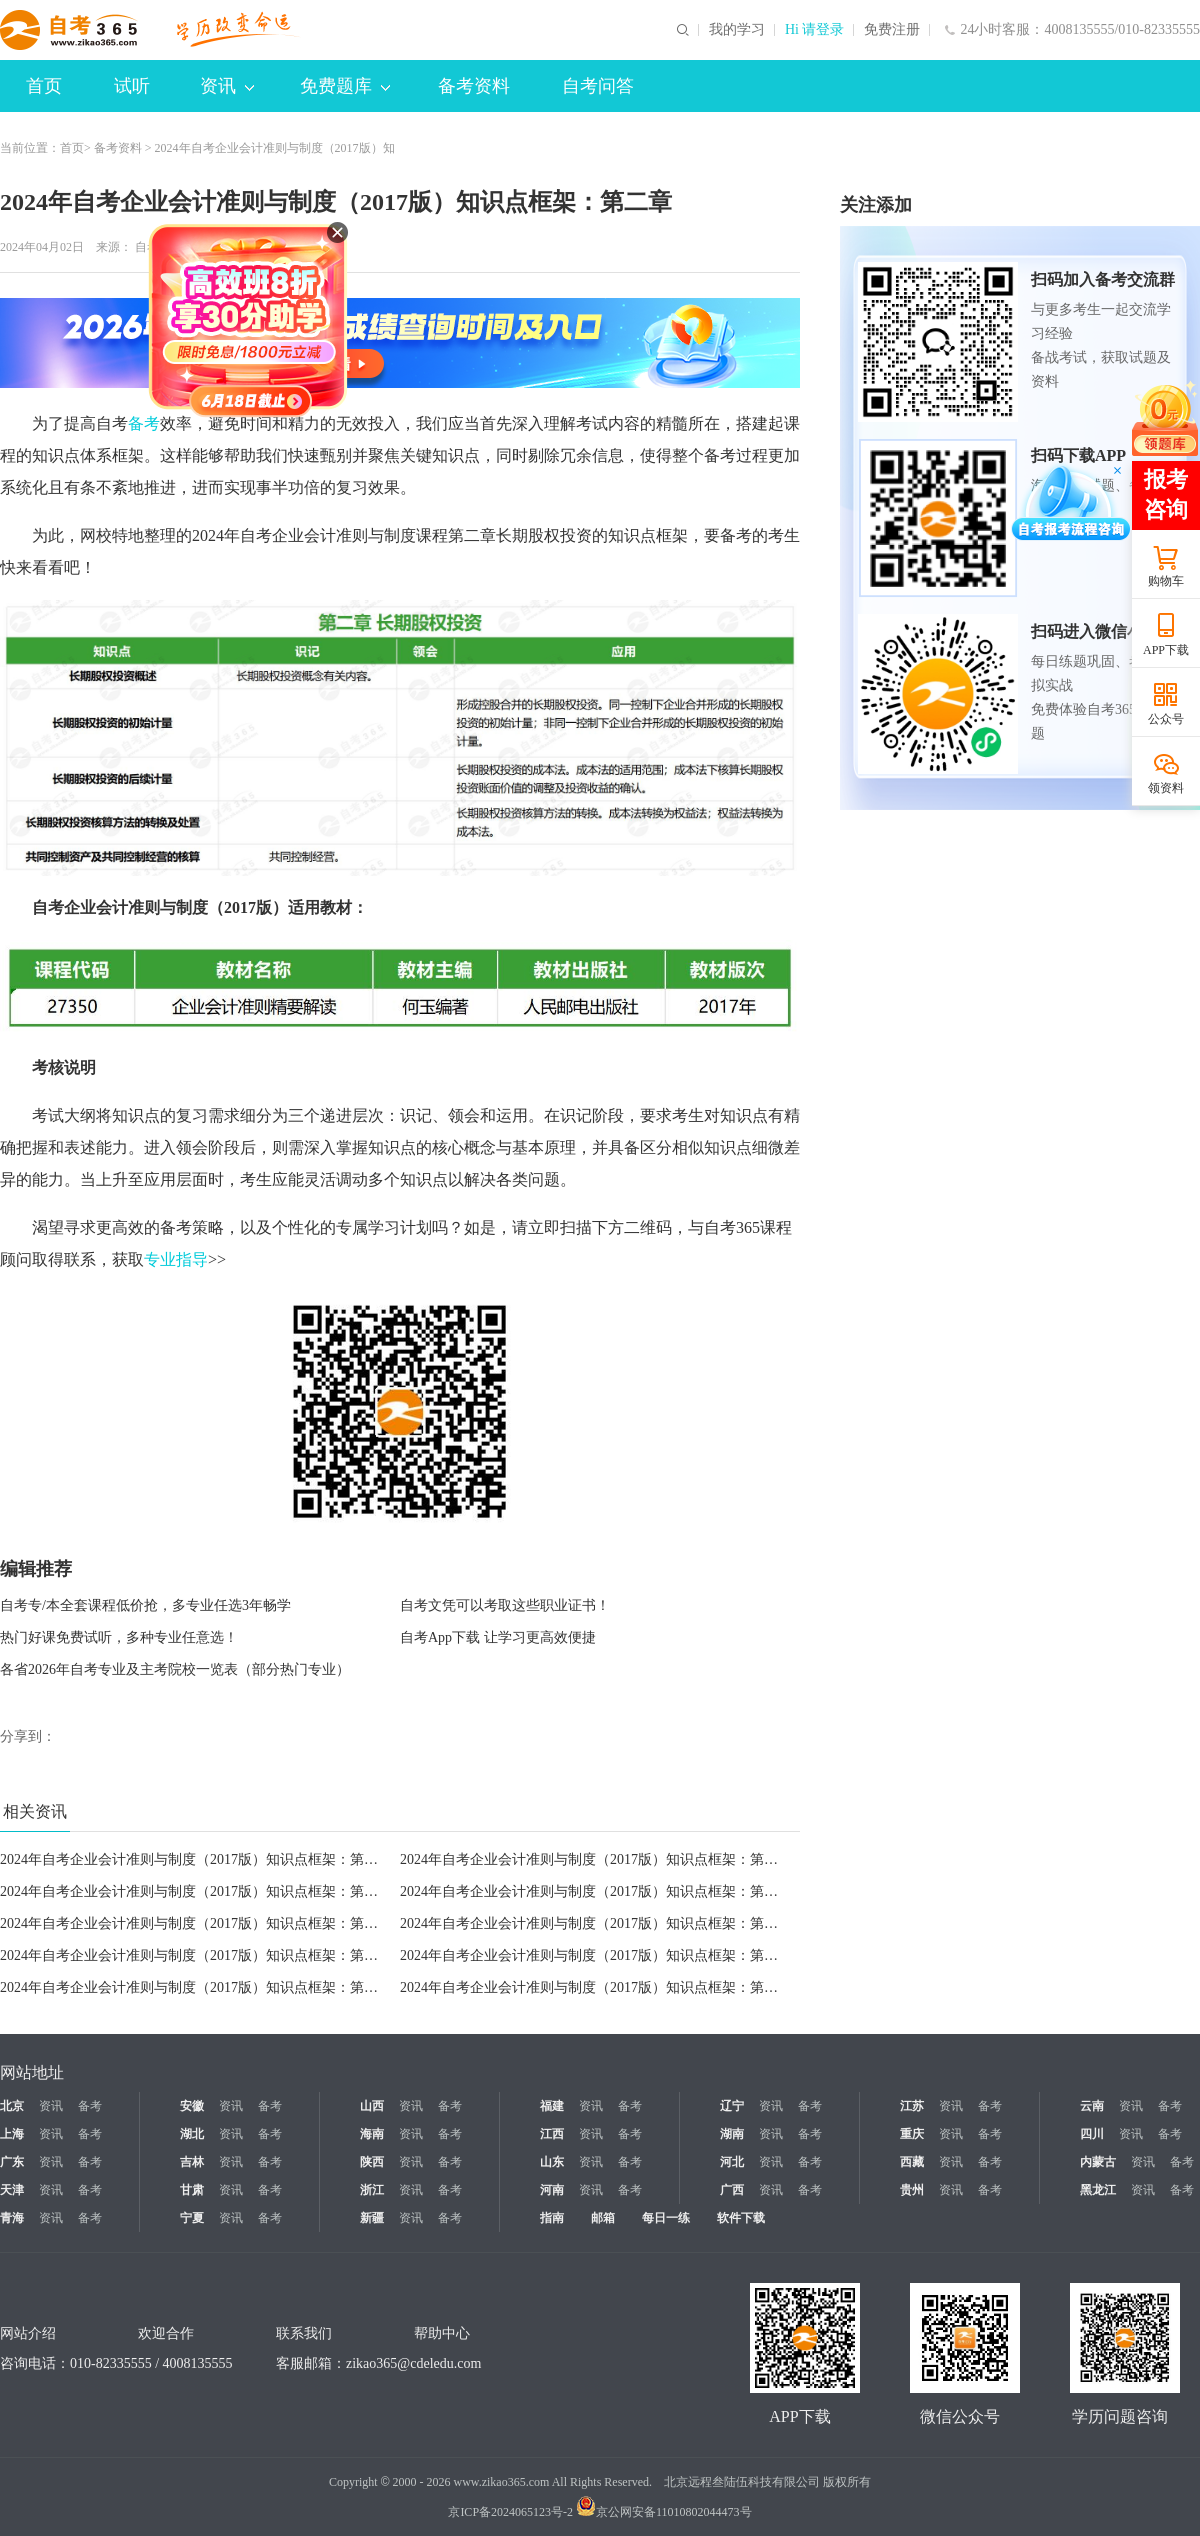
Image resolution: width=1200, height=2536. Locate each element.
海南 (372, 2134)
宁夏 (192, 2218)
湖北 (192, 2134)
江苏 (912, 2106)
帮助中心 (442, 2333)
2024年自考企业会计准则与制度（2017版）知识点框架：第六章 (596, 1987)
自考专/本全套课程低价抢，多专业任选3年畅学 (145, 1605)
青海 (12, 2218)
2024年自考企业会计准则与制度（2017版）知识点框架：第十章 (596, 1923)
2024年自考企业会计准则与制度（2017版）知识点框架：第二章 (196, 1859)
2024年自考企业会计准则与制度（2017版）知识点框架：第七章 (196, 1987)
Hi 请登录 (815, 30)
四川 (1092, 2134)
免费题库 (345, 86)
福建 (552, 2106)
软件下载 (741, 2218)
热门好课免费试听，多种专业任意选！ (119, 1637)
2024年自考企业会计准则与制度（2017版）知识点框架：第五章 (196, 1923)
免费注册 (892, 30)
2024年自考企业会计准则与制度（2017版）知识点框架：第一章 (596, 1859)
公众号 (1166, 719)
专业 (160, 1259)
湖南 (732, 2134)
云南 (1092, 2106)
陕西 (372, 2162)
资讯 (227, 86)
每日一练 (666, 2218)
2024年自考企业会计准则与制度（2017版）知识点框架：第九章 (196, 1955)
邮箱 (603, 2218)
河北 (732, 2162)
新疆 (372, 2218)
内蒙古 (1098, 2162)
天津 (12, 2190)
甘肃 (192, 2190)
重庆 (912, 2134)
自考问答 (598, 86)
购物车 (1166, 581)
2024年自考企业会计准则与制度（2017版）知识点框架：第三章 (196, 1891)
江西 (552, 2134)
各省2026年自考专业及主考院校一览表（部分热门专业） (175, 1669)
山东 (552, 2162)
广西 (732, 2190)
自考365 (156, 247)
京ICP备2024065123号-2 (510, 2512)
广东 (12, 2162)
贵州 (912, 2190)
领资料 (1166, 788)
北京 (12, 2106)
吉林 (192, 2162)
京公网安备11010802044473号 (664, 2512)
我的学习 (737, 30)
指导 (192, 1259)
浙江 (372, 2190)
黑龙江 (1098, 2190)
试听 (132, 86)
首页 (44, 86)
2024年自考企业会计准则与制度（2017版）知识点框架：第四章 (596, 1891)
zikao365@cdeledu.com (413, 2363)
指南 (552, 2218)
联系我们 (304, 2333)
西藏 (912, 2162)
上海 (12, 2134)
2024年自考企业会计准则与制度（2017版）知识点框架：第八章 (596, 1955)
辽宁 (732, 2106)
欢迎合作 (166, 2333)
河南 (552, 2190)
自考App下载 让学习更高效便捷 (498, 1637)
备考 (144, 423)
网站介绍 (28, 2333)
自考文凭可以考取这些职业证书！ (505, 1605)
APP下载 (1166, 650)
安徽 (192, 2106)
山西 (372, 2106)
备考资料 (474, 86)
